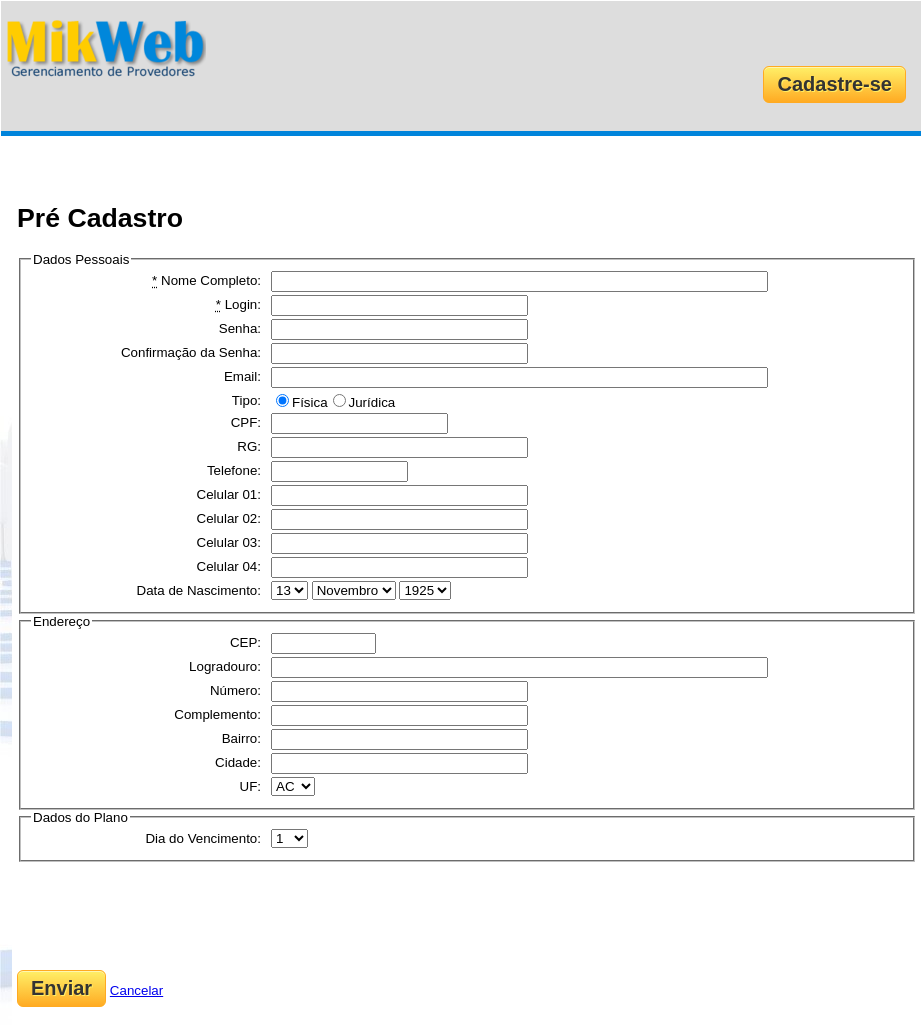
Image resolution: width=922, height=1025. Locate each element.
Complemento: (217, 714)
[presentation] (169, 916)
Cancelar (136, 990)
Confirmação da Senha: (191, 352)
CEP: (245, 642)
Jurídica (372, 402)
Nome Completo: (206, 280)
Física (310, 402)
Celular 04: (229, 566)
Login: (238, 304)
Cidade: (238, 762)
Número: (235, 690)
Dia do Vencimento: (203, 838)
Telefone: (234, 470)
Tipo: (246, 400)
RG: (249, 446)
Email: (242, 376)
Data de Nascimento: (199, 590)
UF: (250, 786)
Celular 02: (229, 518)
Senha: (240, 328)
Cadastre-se (834, 84)
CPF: (246, 422)
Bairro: (241, 738)
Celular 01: (229, 494)
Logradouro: (225, 666)
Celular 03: (229, 542)
